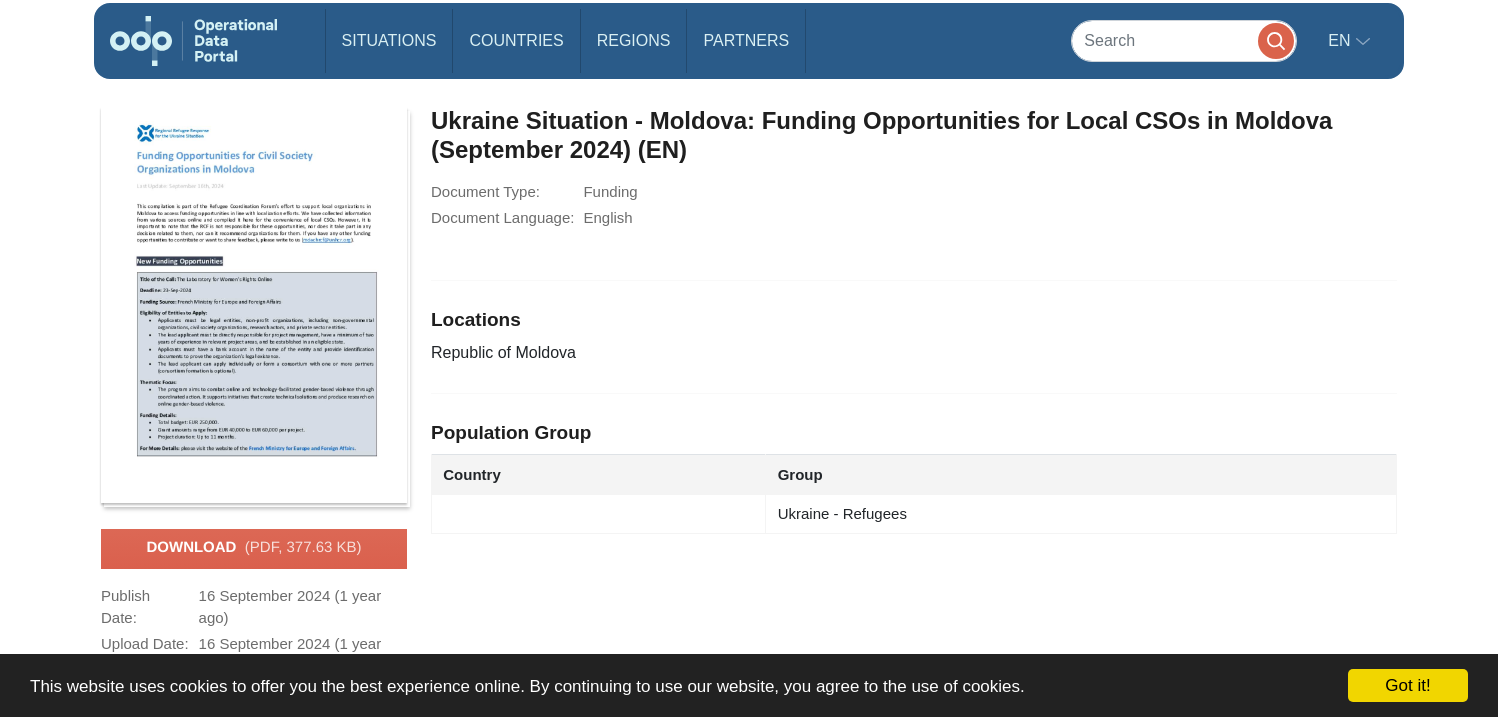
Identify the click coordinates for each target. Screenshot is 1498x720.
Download (253, 548)
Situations (389, 40)
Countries (516, 40)
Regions (634, 40)
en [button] (1341, 40)
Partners (746, 40)
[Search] (1184, 40)
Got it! (1407, 685)
